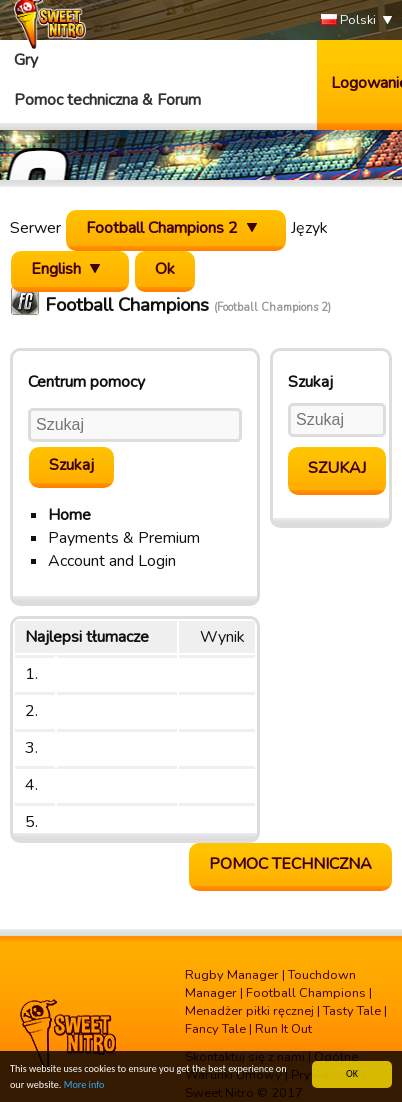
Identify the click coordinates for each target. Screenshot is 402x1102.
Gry (26, 60)
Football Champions (306, 993)
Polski (348, 20)
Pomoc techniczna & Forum (107, 100)
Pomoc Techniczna (290, 864)
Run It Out (283, 1029)
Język (309, 228)
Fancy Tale (215, 1029)
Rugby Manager (232, 975)
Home (69, 515)
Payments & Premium (124, 538)
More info (84, 1084)
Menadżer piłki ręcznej (249, 1011)
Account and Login (112, 561)
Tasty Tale (352, 1011)
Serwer (35, 228)
